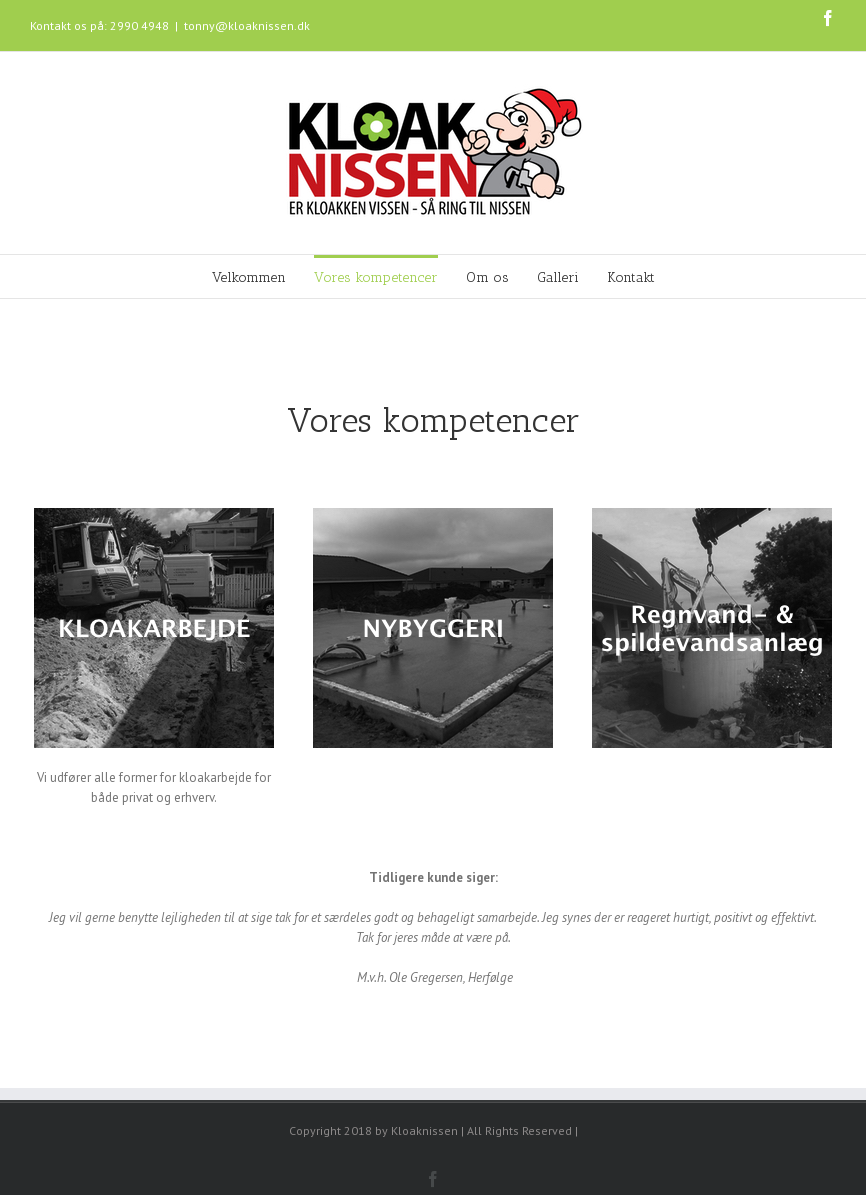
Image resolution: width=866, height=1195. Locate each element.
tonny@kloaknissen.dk (247, 25)
